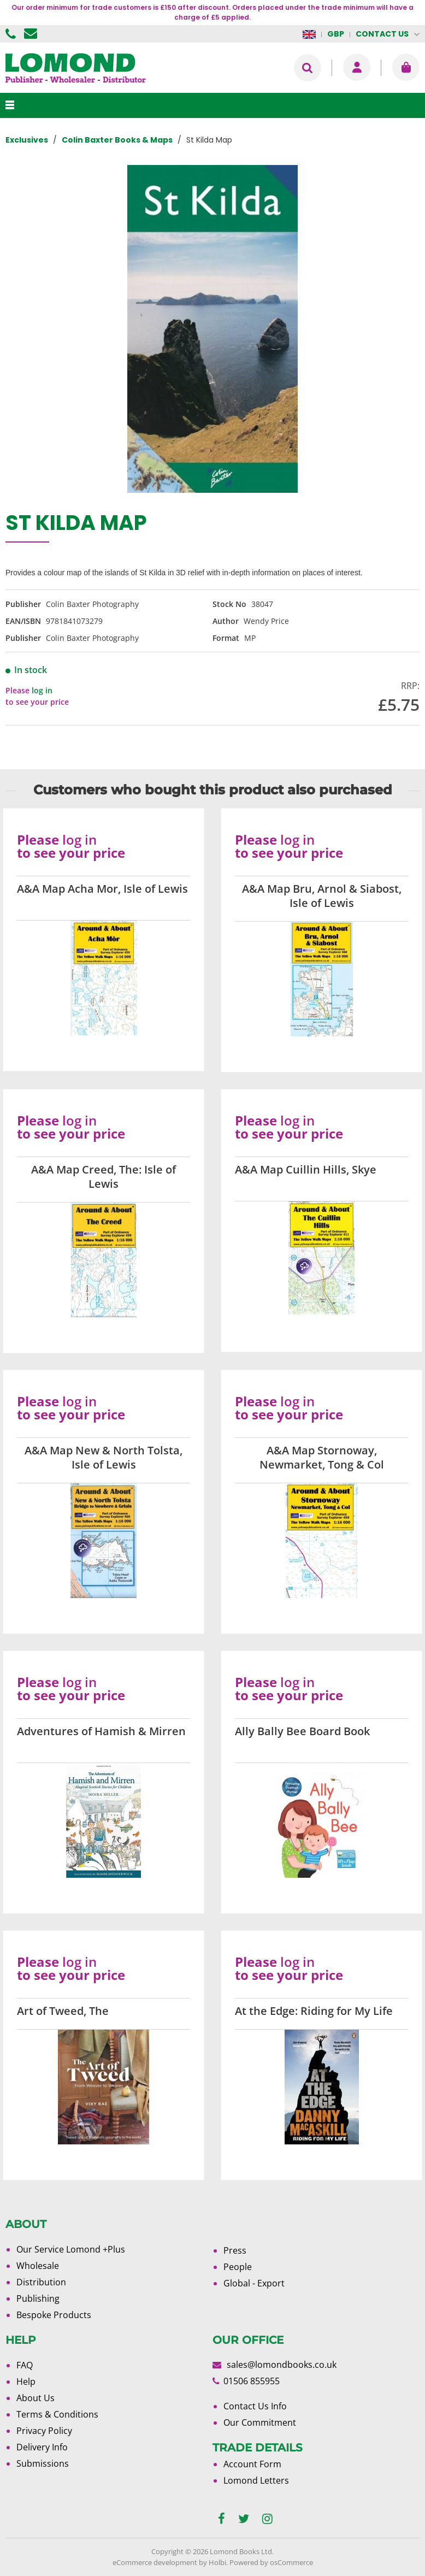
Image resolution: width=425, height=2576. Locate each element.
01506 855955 (12, 33)
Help (26, 2381)
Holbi (217, 2562)
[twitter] (243, 2519)
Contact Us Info (255, 2406)
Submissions (42, 2463)
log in (42, 690)
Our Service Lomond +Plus (70, 2249)
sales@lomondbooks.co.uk (282, 2365)
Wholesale (37, 2266)
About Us (35, 2398)
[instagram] (267, 2519)
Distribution (41, 2282)
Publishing (38, 2298)
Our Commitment (259, 2422)
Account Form (252, 2464)
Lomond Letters (256, 2480)
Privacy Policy (44, 2431)
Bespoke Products (53, 2315)
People (237, 2267)
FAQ (24, 2365)
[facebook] (221, 2519)
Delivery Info (42, 2447)
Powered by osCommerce (271, 2562)
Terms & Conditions (57, 2414)
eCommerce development (155, 2562)
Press (234, 2250)
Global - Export (254, 2283)
